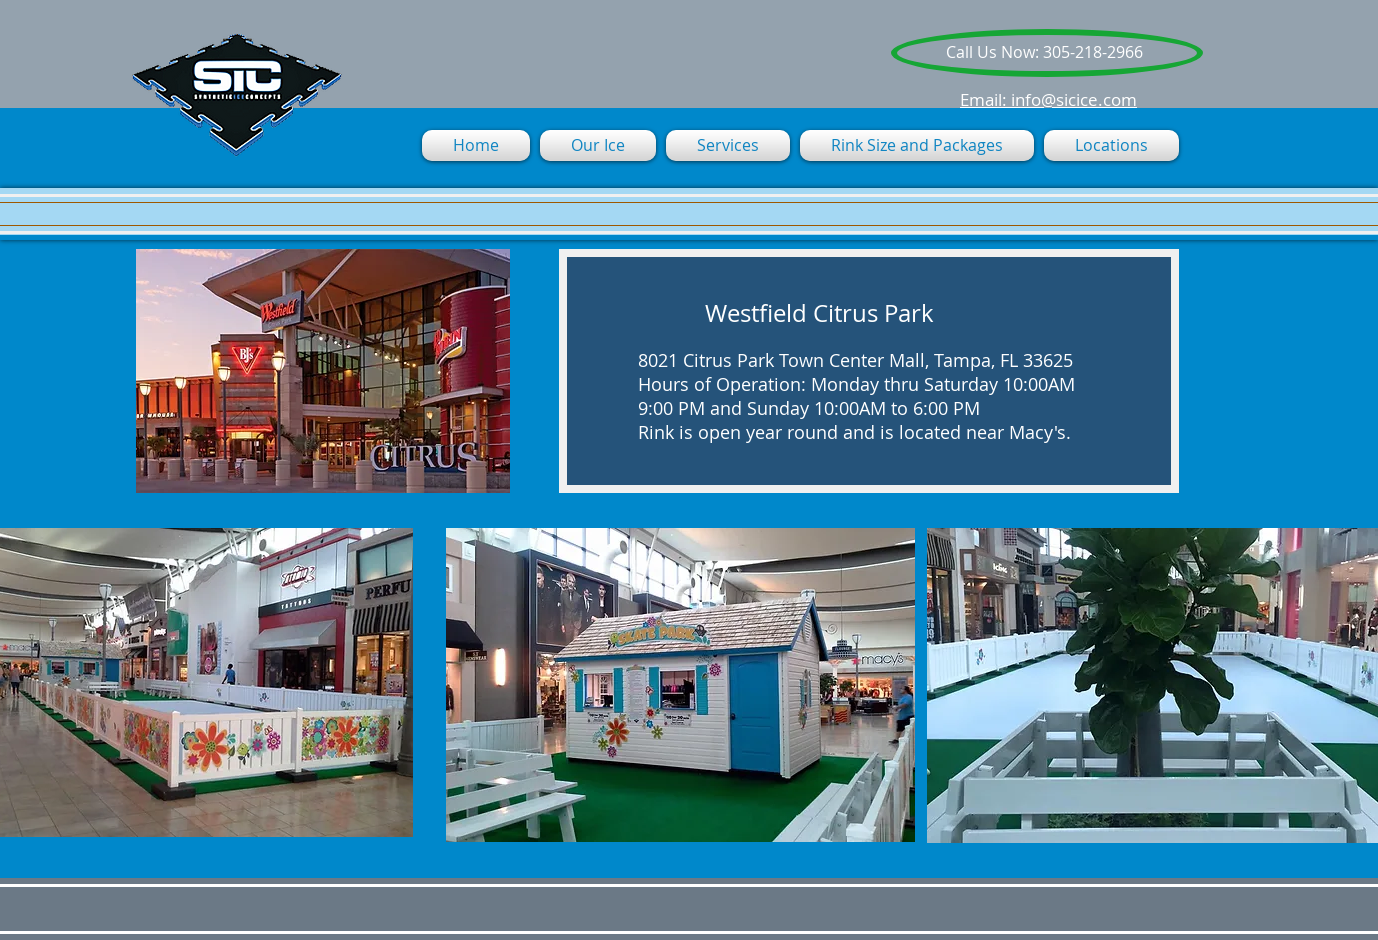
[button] (728, 145)
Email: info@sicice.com (1048, 99)
